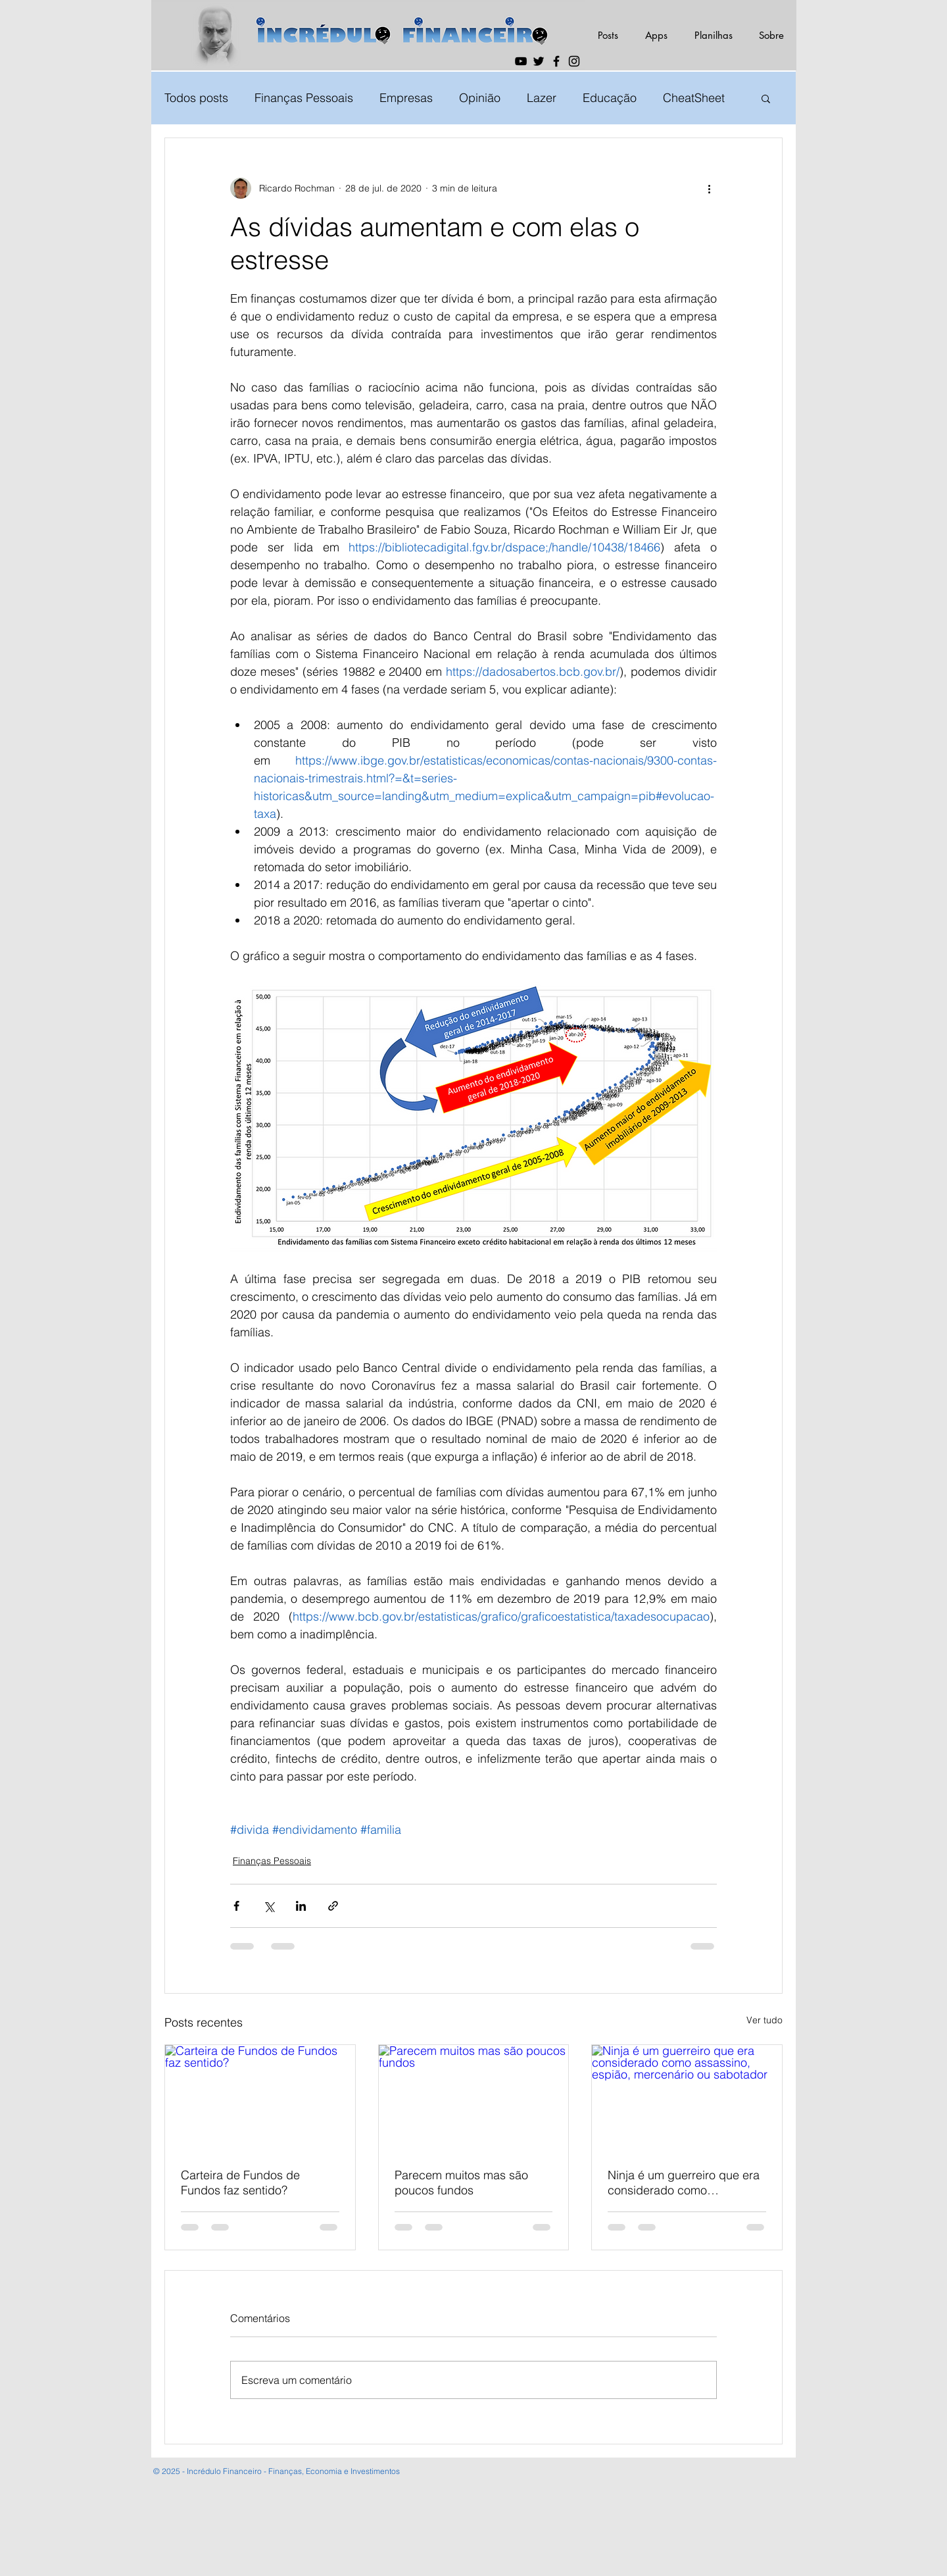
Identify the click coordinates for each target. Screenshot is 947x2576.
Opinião (479, 97)
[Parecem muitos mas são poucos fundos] (474, 2098)
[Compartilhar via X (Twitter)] (268, 1906)
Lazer (541, 97)
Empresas (406, 97)
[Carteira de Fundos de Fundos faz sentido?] (260, 2098)
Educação (610, 97)
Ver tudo (764, 2020)
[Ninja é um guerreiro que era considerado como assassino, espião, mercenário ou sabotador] (687, 2098)
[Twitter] (538, 61)
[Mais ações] (709, 188)
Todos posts (196, 97)
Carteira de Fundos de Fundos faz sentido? (240, 2182)
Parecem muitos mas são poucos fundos (461, 2182)
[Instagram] (574, 61)
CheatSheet (694, 97)
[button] (766, 98)
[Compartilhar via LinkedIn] (301, 1906)
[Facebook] (556, 61)
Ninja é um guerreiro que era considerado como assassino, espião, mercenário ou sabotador (684, 2182)
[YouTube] (521, 61)
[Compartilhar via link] (333, 1906)
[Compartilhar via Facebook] (236, 1906)
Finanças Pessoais (304, 97)
